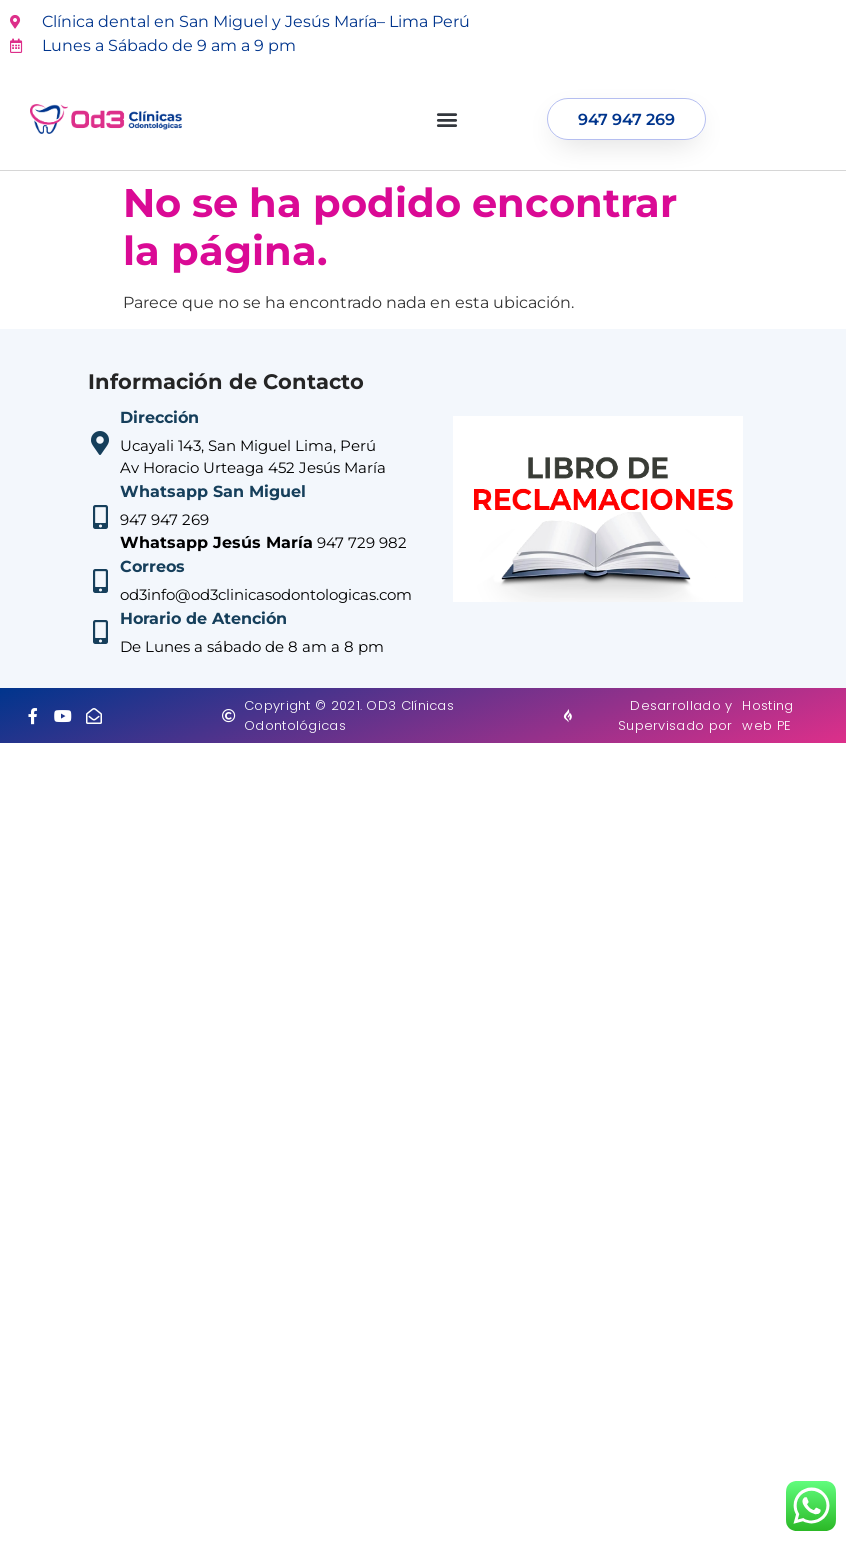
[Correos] (100, 581)
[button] (447, 119)
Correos (152, 566)
